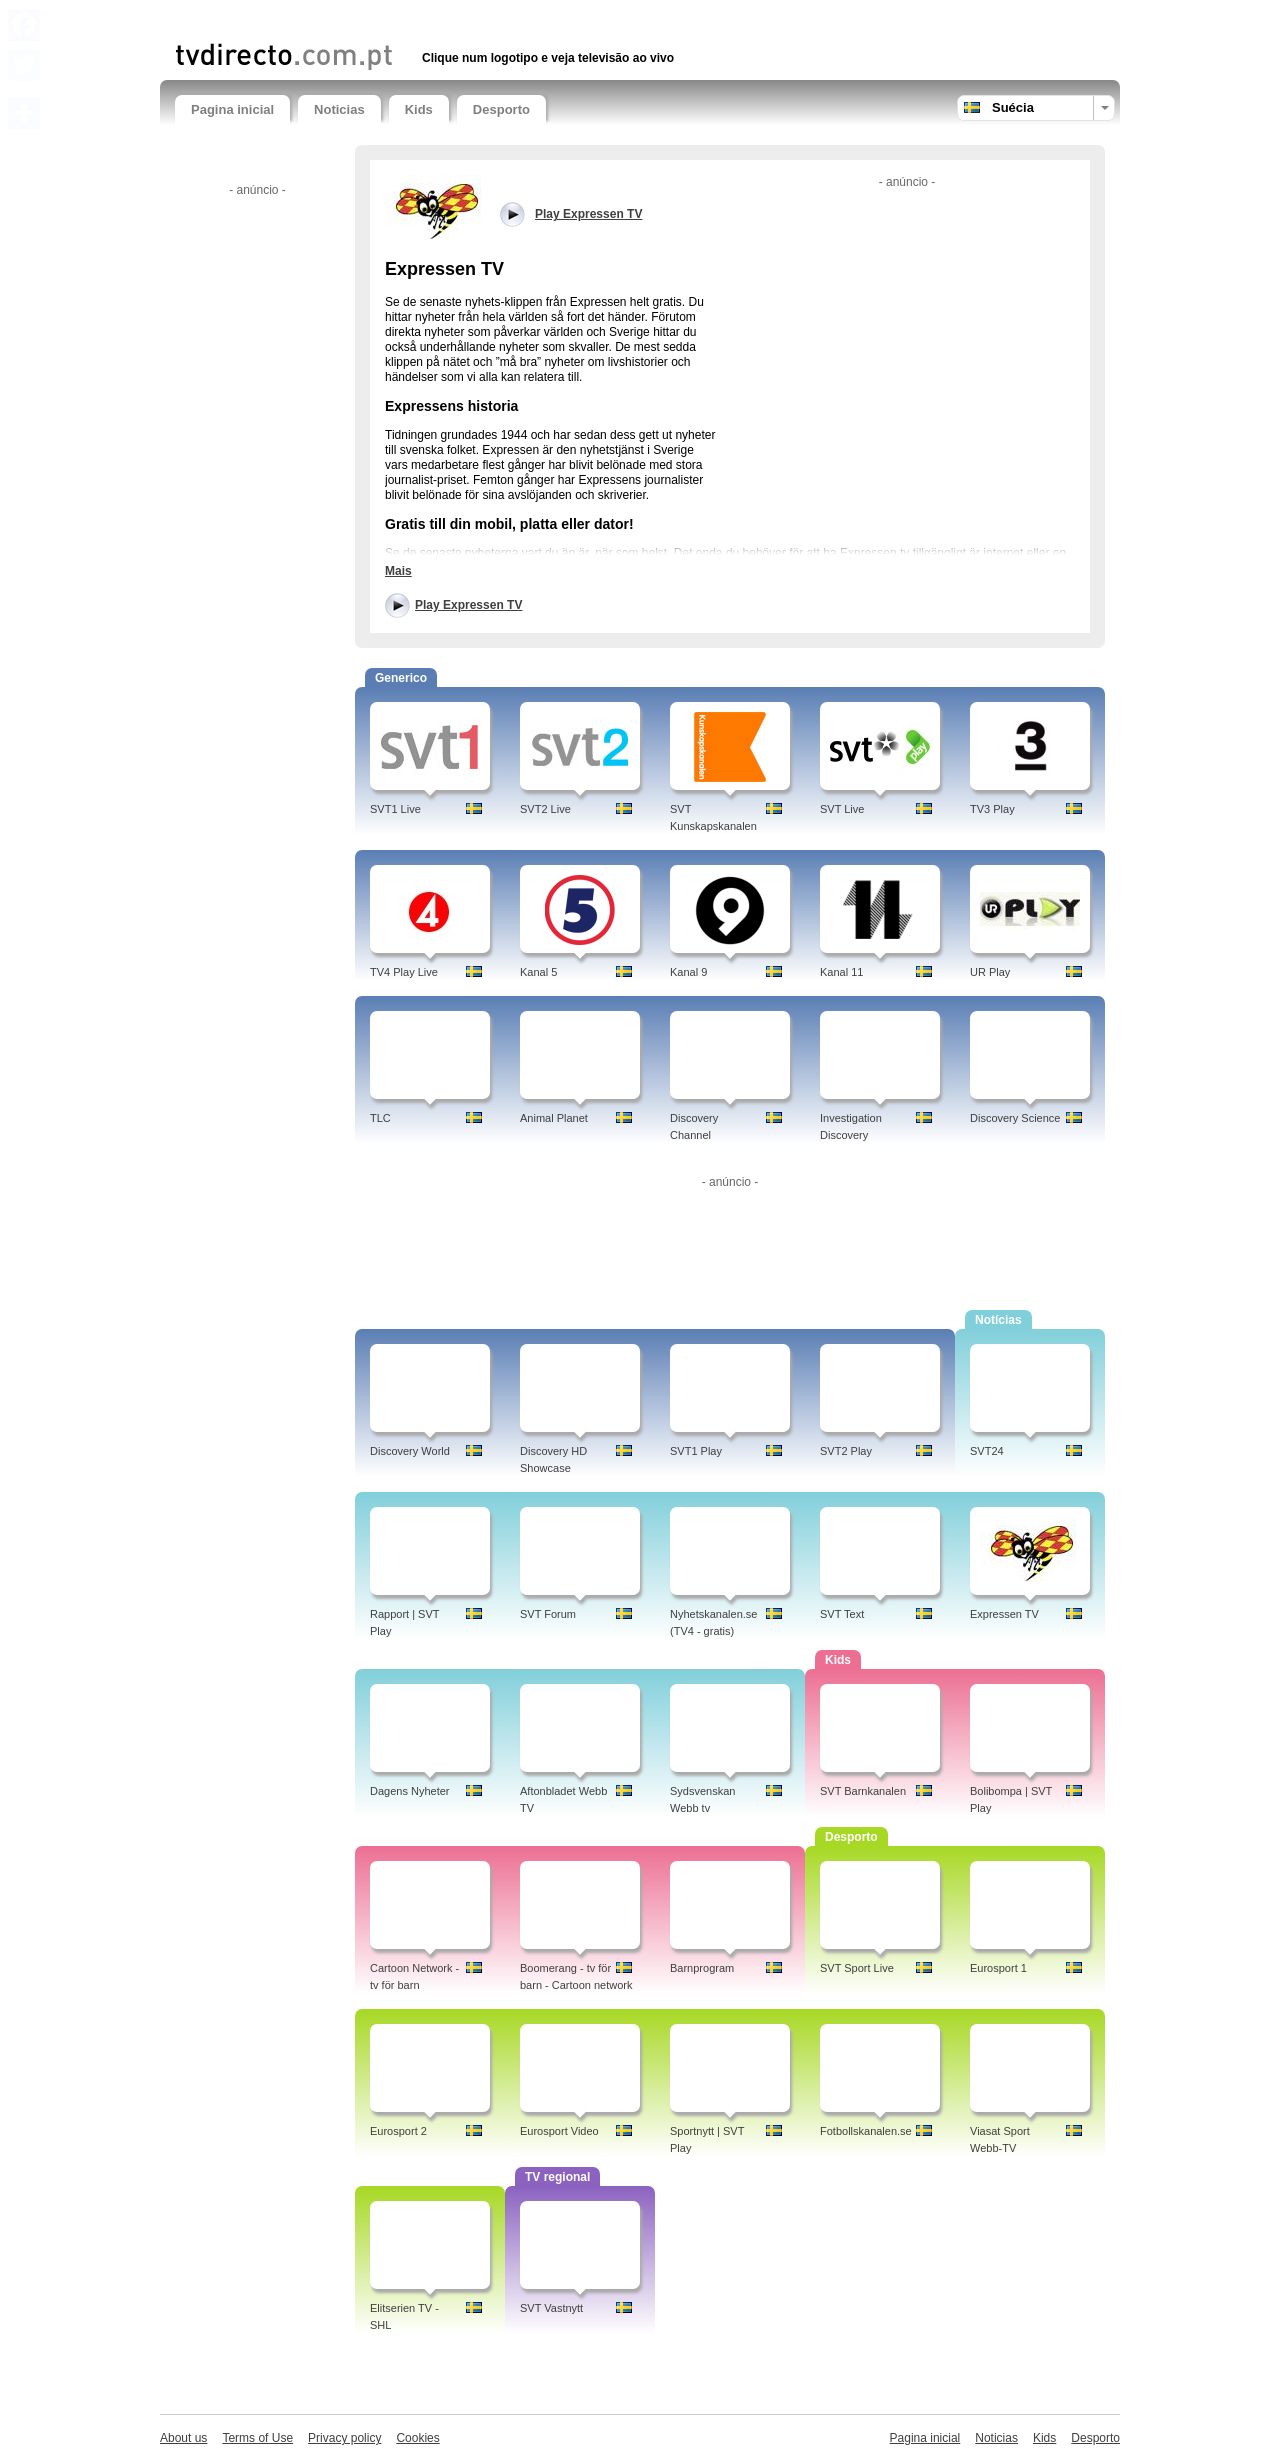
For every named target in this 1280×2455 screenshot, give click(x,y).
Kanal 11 (841, 972)
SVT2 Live (545, 809)
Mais (398, 571)
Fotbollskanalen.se (866, 2131)
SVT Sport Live (857, 1968)
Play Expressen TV (468, 605)
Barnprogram (702, 1968)
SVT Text (842, 1614)
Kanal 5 (538, 972)
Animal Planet (554, 1118)
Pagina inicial (232, 109)
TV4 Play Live (404, 972)
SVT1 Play (696, 1451)
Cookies (417, 2438)
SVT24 (987, 1451)
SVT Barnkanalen (863, 1791)
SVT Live (842, 809)
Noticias (339, 109)
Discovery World (410, 1451)
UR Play (990, 972)
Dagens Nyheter (410, 1791)
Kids (419, 109)
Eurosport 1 (998, 1968)
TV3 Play (992, 809)
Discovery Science (1015, 1118)
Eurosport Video (559, 2131)
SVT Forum (548, 1614)
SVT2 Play (846, 1451)
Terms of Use (257, 2438)
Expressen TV (1004, 1614)
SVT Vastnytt (551, 2308)
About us (183, 2438)
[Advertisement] (409, 17)
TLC (380, 1118)
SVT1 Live (395, 809)
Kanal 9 (688, 972)
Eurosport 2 (398, 2131)
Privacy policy (344, 2438)
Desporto (501, 109)
